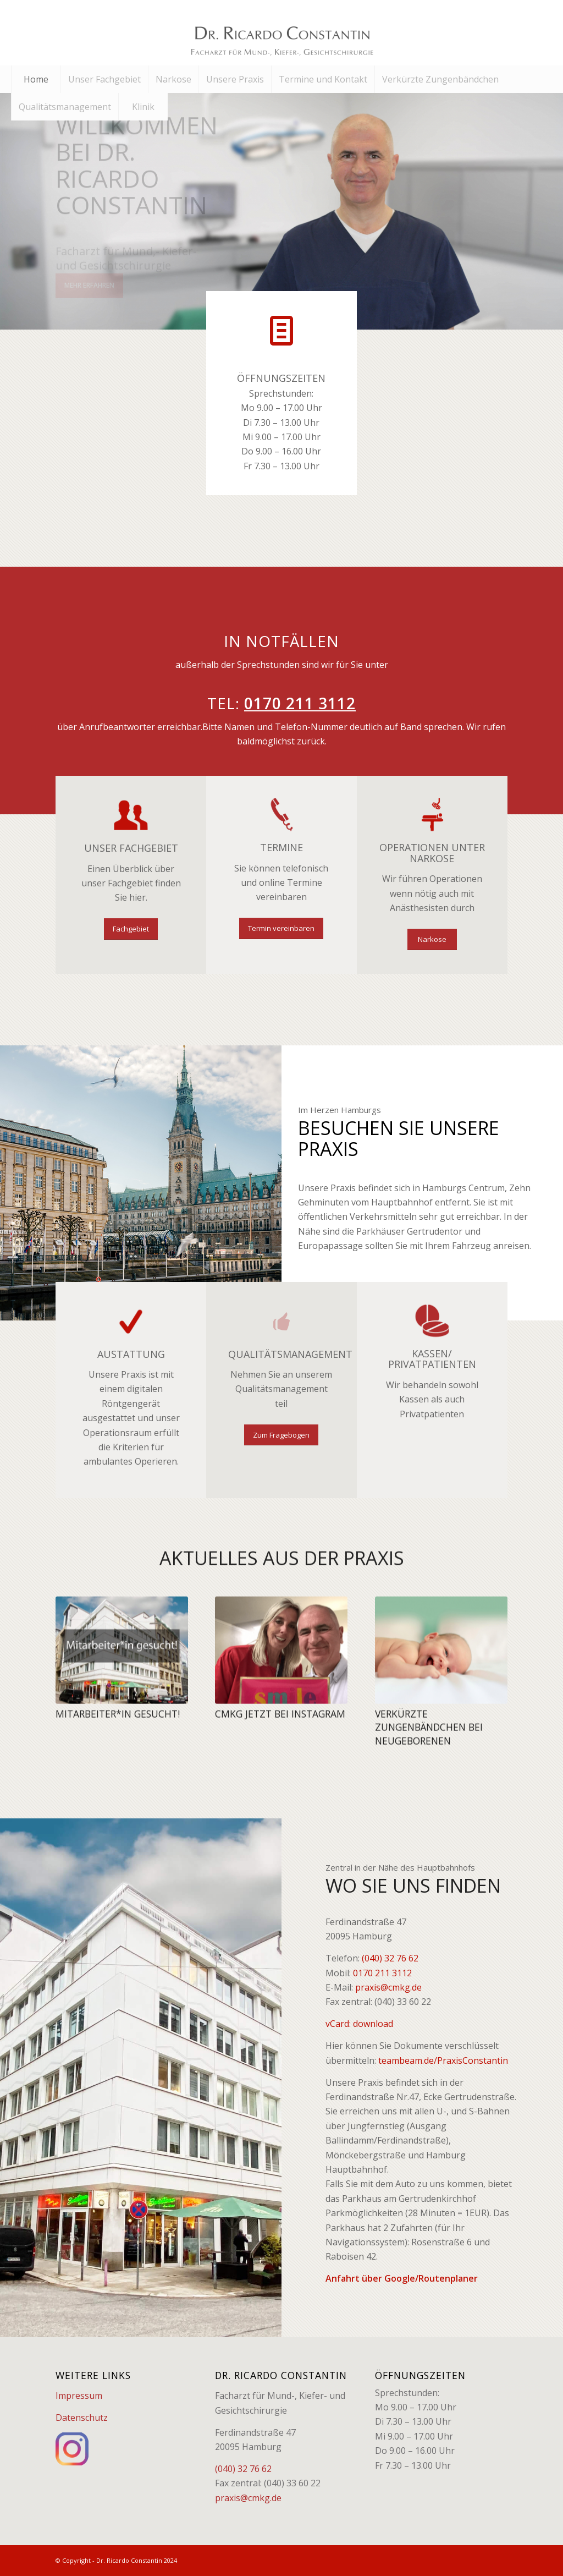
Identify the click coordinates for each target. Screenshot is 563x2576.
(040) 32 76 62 (390, 1958)
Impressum (79, 2395)
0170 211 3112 (382, 1973)
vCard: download (359, 2024)
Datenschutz (82, 2417)
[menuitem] (35, 79)
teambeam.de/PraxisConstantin (443, 2060)
